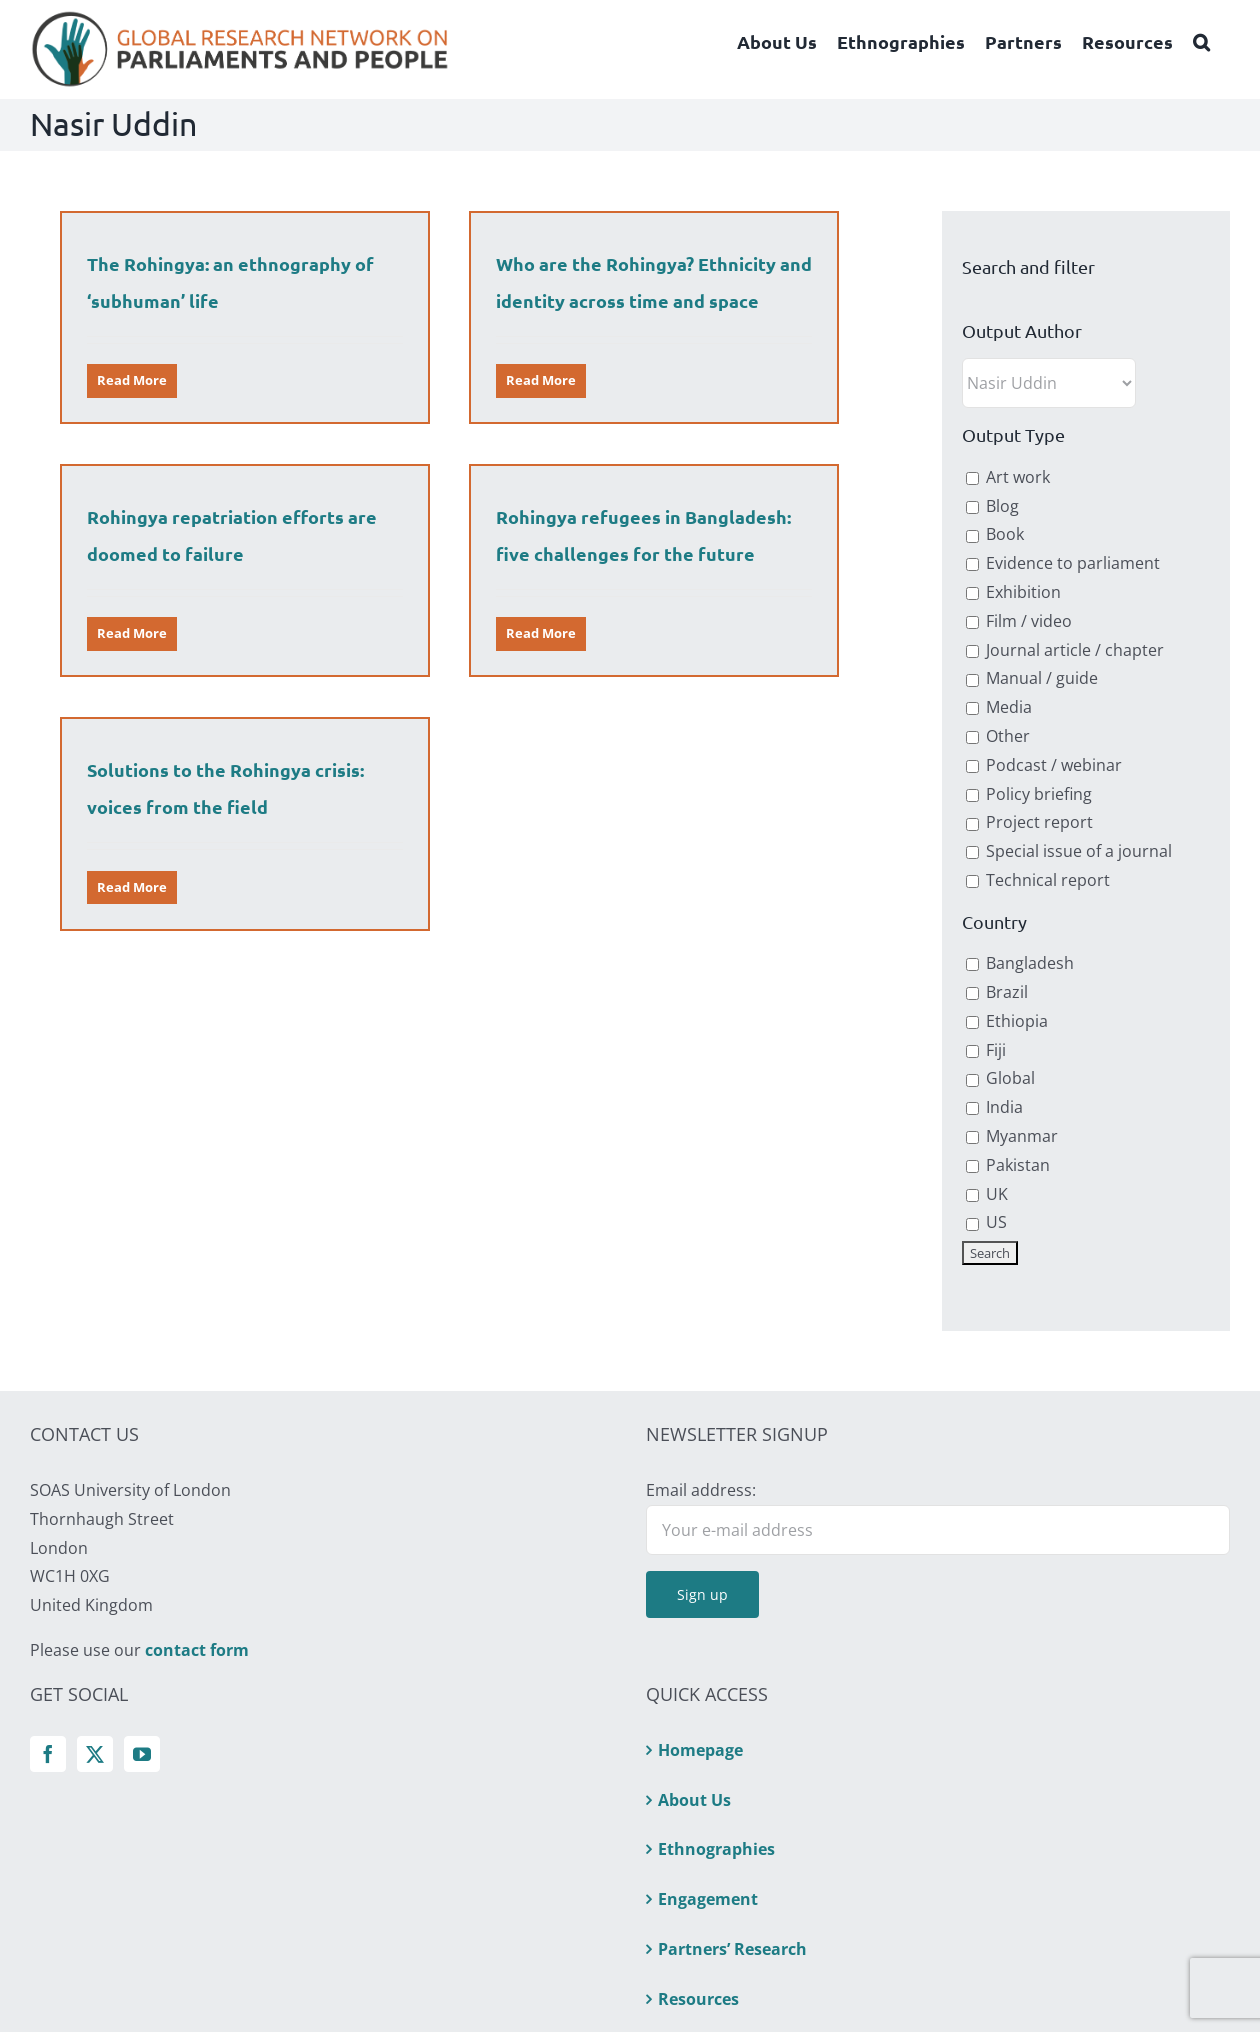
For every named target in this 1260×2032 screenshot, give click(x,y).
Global (1000, 1078)
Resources (698, 1999)
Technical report (1038, 880)
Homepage (700, 1750)
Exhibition (1013, 592)
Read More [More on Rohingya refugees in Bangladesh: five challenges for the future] (519, 639)
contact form (197, 1650)
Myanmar (1012, 1136)
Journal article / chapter (1065, 650)
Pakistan (1008, 1165)
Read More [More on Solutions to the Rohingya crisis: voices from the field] (147, 878)
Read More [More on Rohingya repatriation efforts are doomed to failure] (162, 619)
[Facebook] (48, 1754)
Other (998, 736)
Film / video (1019, 621)
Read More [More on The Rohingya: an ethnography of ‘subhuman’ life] (132, 380)
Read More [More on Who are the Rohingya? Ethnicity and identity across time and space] (534, 380)
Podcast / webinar (1044, 765)
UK (987, 1194)
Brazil (997, 992)
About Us (694, 1800)
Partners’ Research (732, 1949)
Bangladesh (1020, 963)
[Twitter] (95, 1754)
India (994, 1107)
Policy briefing (1029, 794)
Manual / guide (1032, 678)
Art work (1008, 477)
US (986, 1222)
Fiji (986, 1050)
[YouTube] (142, 1754)
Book (995, 534)
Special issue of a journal (1069, 851)
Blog (992, 506)
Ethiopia (1007, 1021)
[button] (1201, 42)
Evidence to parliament (1063, 563)
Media (999, 707)
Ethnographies (716, 1849)
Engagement (708, 1899)
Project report (1029, 822)
